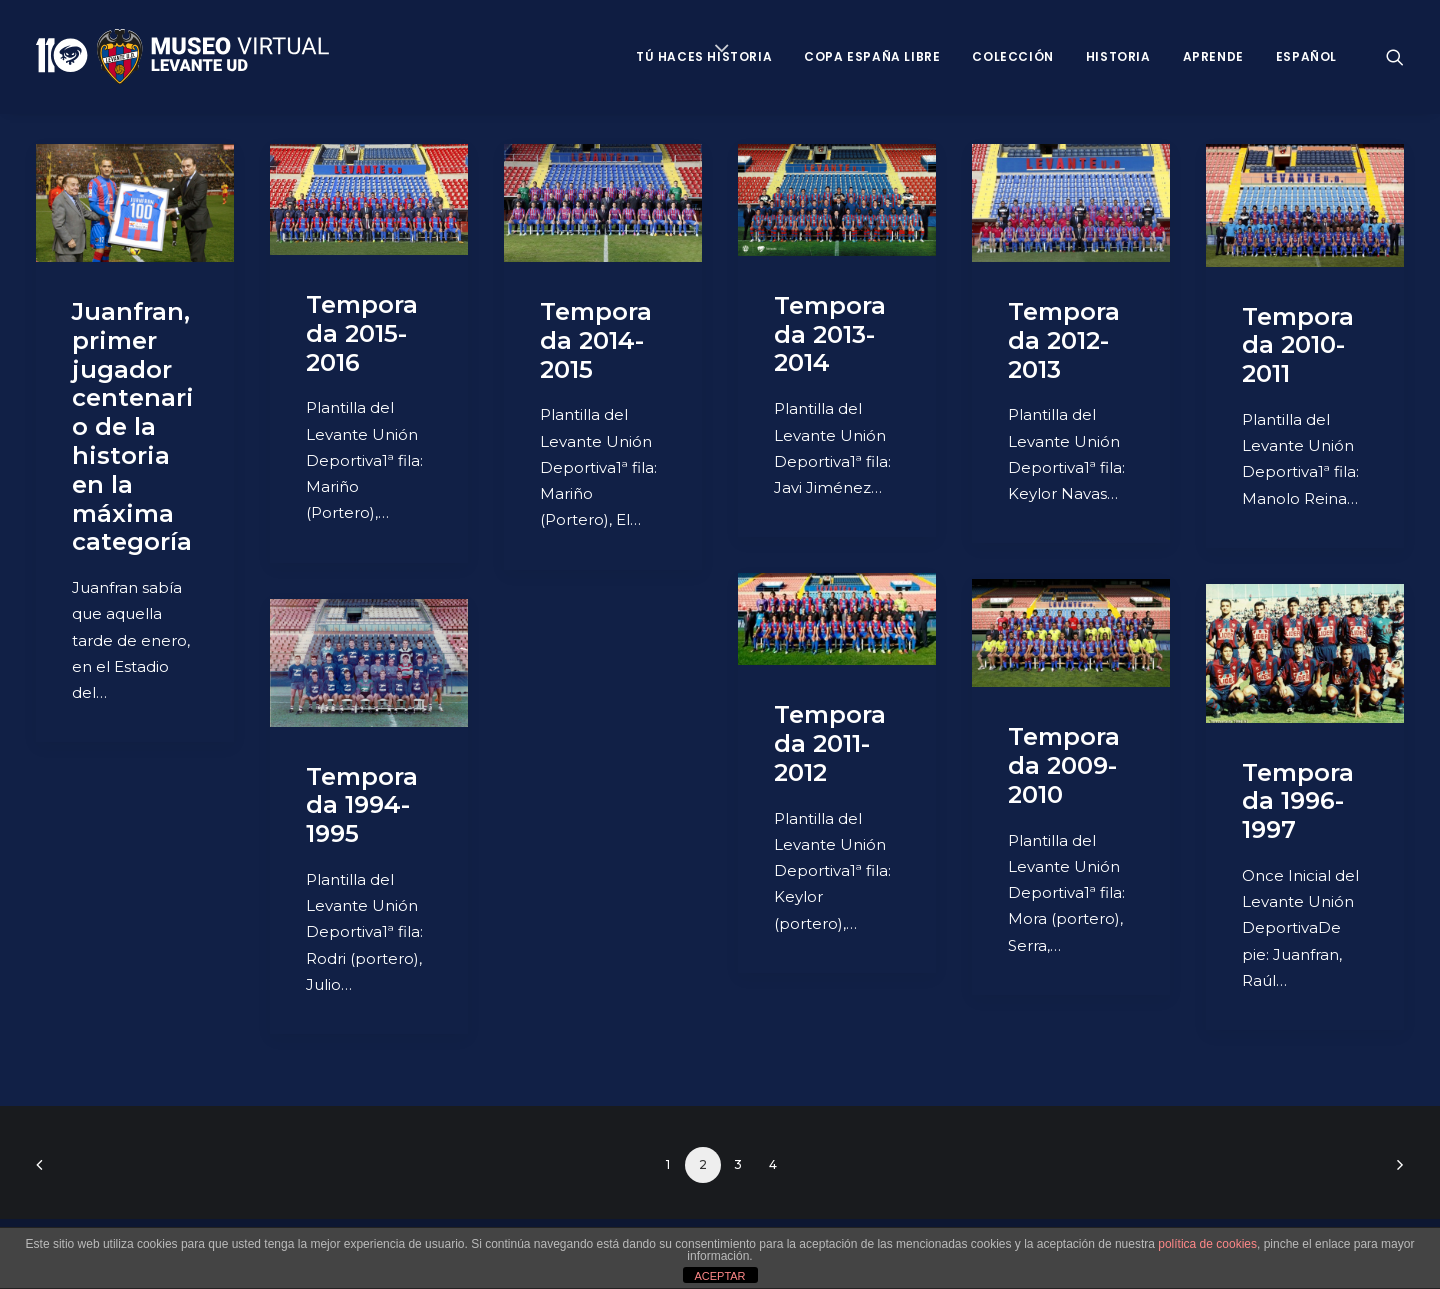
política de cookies (1207, 1244)
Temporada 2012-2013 (1064, 340)
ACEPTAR (719, 1276)
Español (1306, 56)
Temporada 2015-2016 (362, 333)
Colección (1012, 56)
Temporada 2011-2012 (830, 743)
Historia (1118, 56)
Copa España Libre (872, 56)
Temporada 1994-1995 (362, 805)
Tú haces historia (704, 56)
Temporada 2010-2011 (1298, 345)
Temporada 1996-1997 (1298, 801)
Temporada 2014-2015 (596, 340)
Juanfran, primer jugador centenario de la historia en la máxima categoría (133, 426)
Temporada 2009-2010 (1064, 765)
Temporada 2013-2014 (830, 334)
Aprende (1213, 56)
